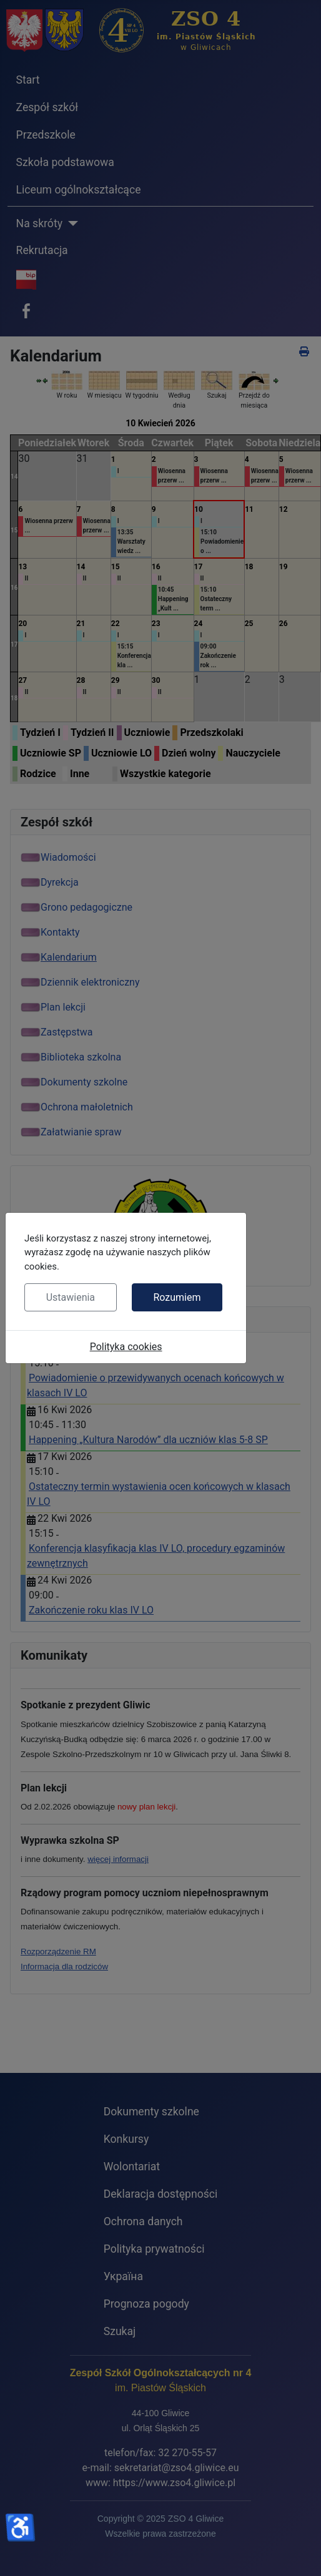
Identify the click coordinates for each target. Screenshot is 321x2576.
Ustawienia (70, 1297)
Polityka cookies (126, 1347)
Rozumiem (176, 1297)
